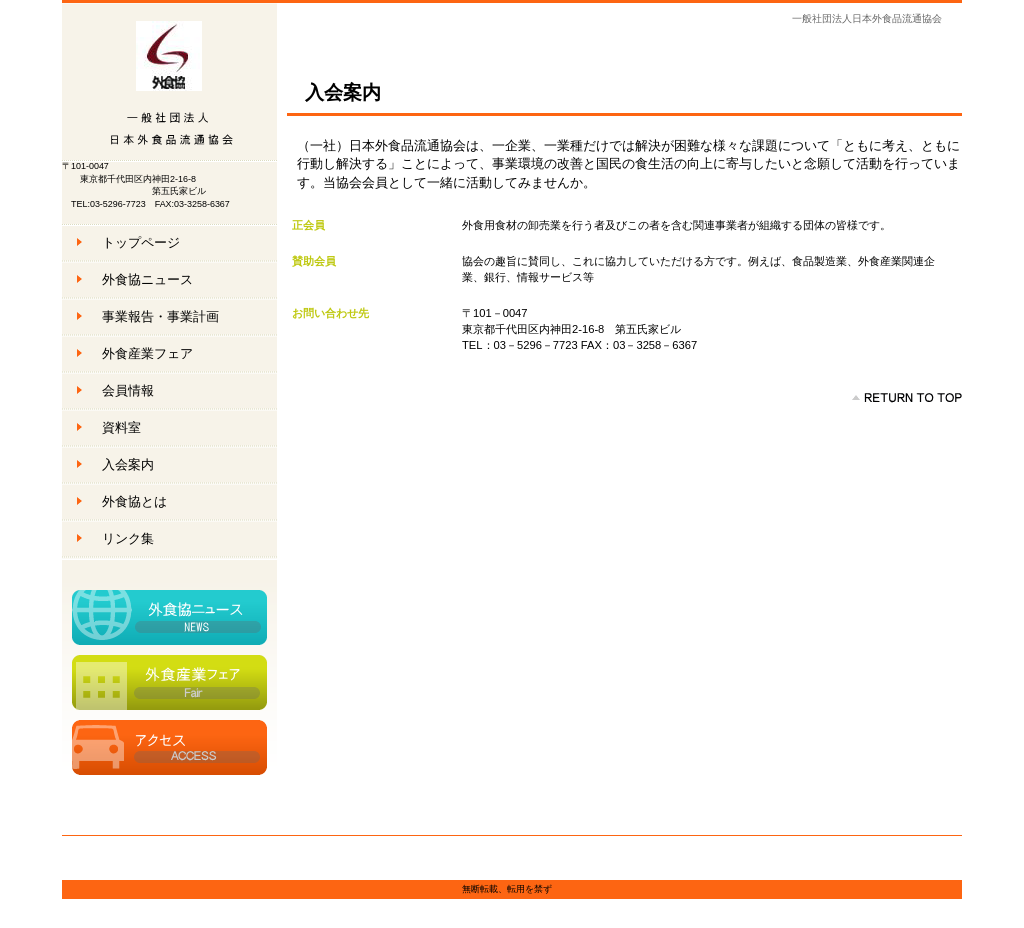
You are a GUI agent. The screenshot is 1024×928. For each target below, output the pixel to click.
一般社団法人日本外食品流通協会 (169, 82)
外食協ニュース (169, 617)
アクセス (169, 747)
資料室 (121, 427)
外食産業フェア (169, 682)
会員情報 (128, 390)
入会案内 (128, 464)
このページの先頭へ (907, 398)
